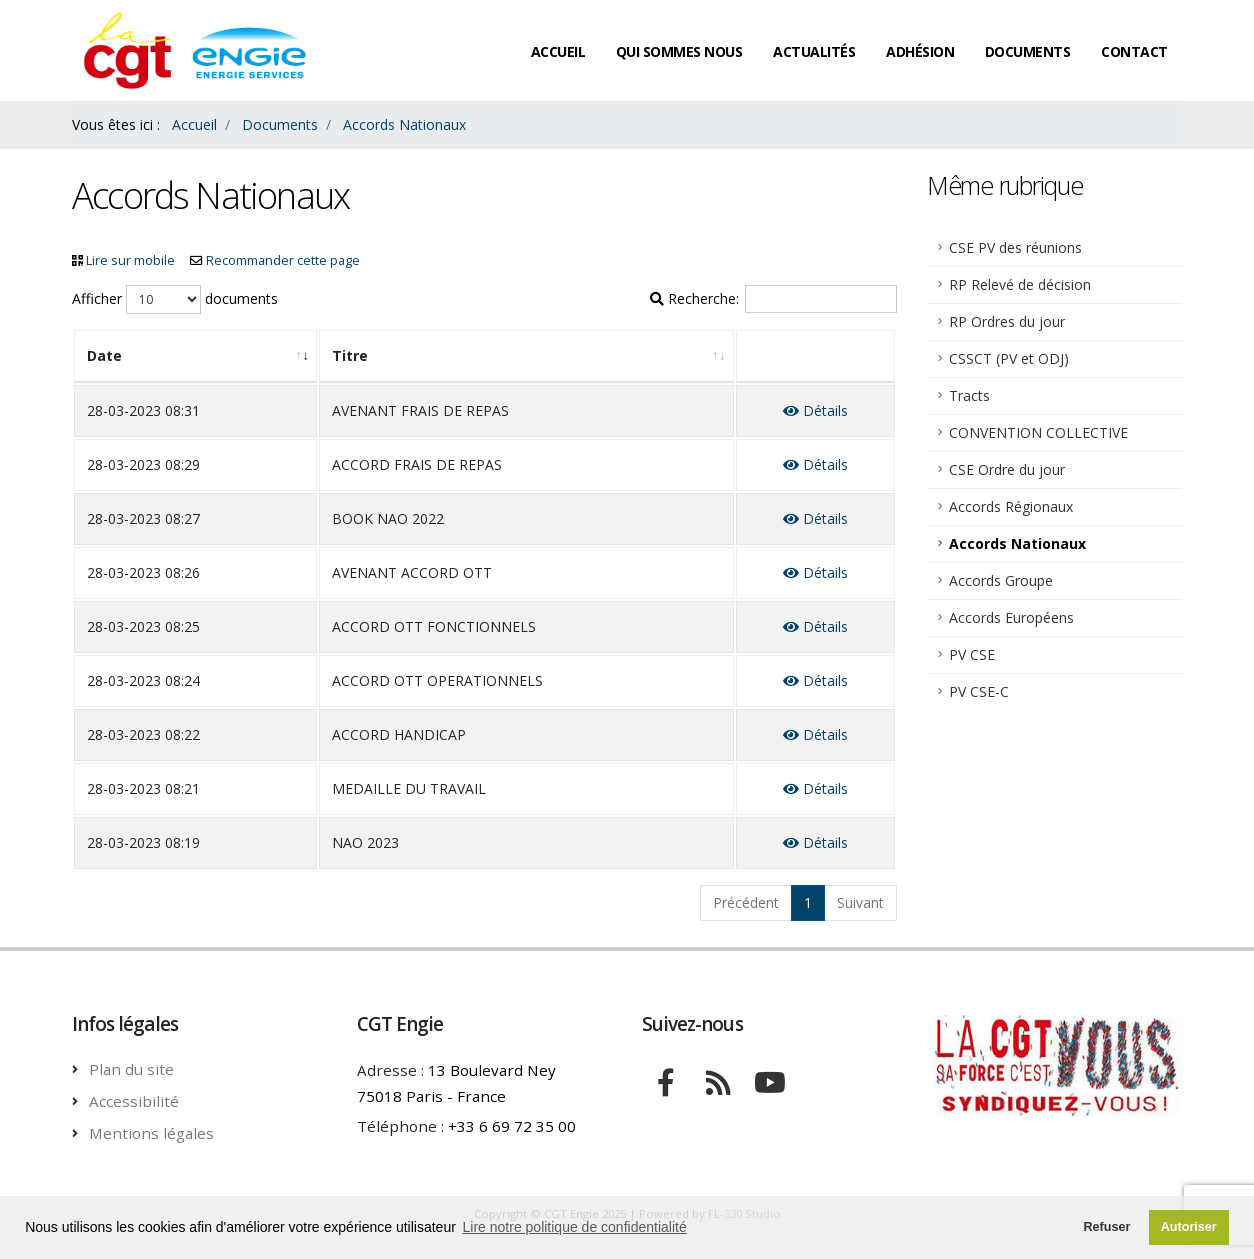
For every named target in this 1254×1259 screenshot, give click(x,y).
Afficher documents (175, 299)
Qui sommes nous (679, 51)
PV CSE (972, 654)
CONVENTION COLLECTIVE (1038, 432)
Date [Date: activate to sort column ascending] (104, 355)
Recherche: (773, 299)
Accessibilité (134, 1101)
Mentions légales (151, 1133)
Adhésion (920, 51)
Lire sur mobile (130, 260)
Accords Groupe (1001, 580)
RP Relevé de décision (1020, 284)
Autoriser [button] (1189, 1227)
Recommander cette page (283, 260)
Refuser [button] (1106, 1227)
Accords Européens (1011, 617)
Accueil (558, 51)
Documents (1028, 51)
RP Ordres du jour (1007, 321)
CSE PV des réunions (1015, 247)
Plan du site (131, 1069)
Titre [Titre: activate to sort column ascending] (350, 355)
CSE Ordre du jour (1007, 469)
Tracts (969, 395)
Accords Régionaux (1011, 506)
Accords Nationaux (1017, 543)
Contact (1134, 51)
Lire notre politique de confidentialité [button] (575, 1227)
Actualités (814, 51)
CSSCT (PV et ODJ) (1009, 358)
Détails (815, 410)
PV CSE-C (979, 691)
